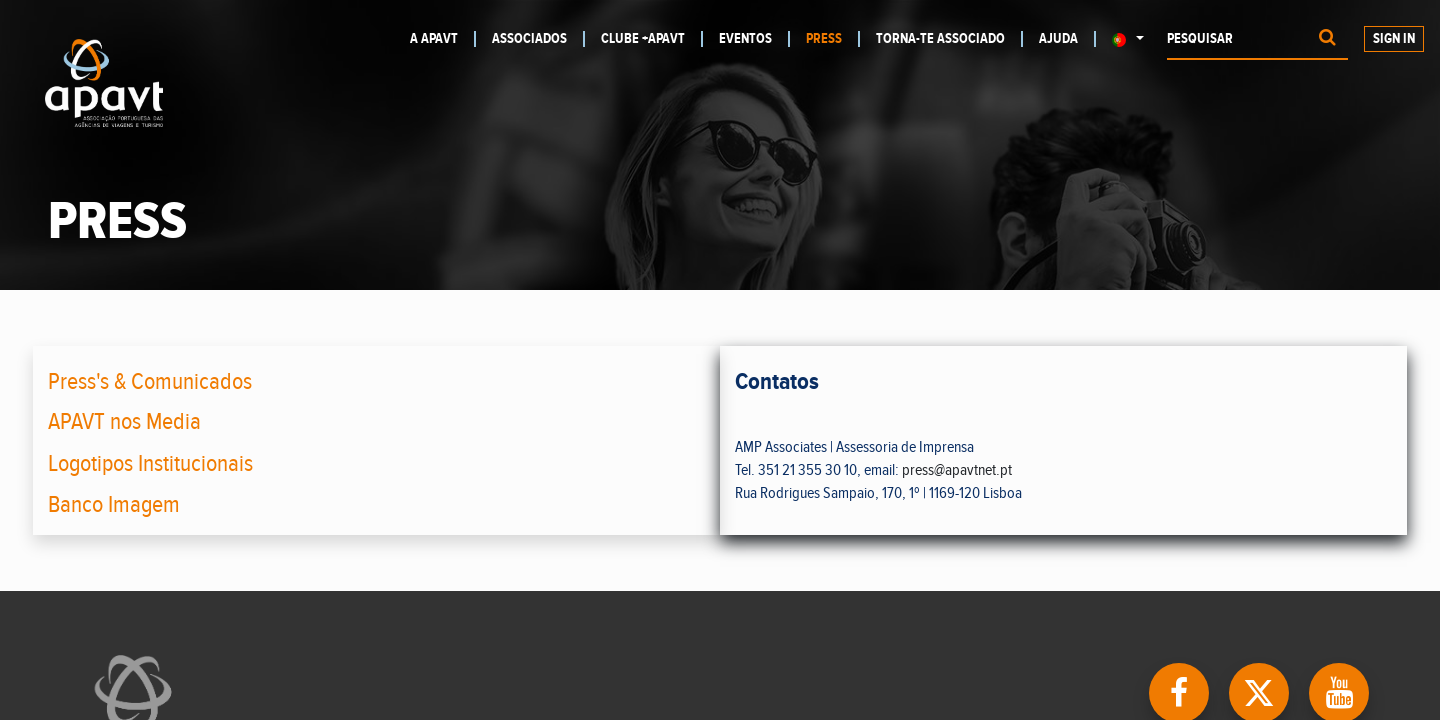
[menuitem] (443, 39)
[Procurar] (1327, 39)
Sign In (1394, 39)
